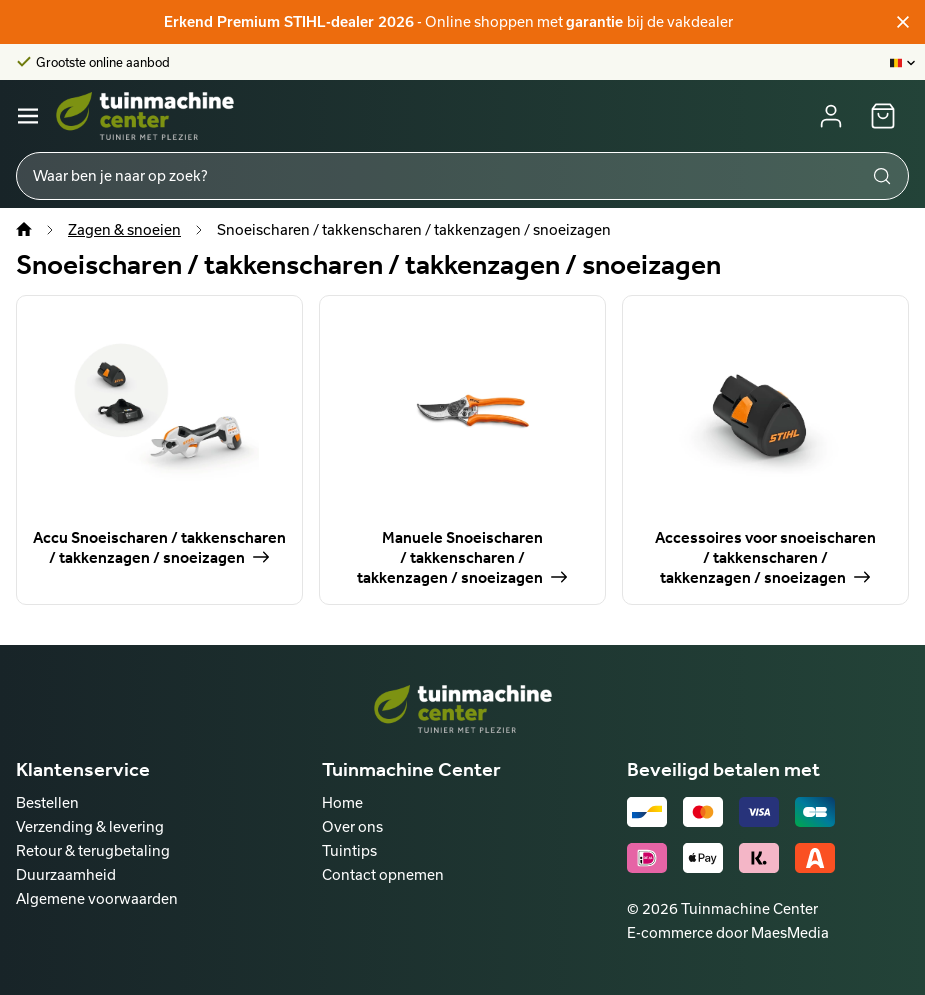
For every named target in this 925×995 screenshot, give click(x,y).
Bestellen (47, 802)
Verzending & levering (90, 826)
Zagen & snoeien (124, 229)
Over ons (352, 826)
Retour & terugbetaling (93, 850)
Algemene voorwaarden (97, 898)
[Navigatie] (28, 116)
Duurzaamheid (66, 874)
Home (342, 802)
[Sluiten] (903, 22)
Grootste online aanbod (103, 62)
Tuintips (349, 850)
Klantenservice (83, 769)
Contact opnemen (383, 874)
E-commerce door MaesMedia (728, 932)
